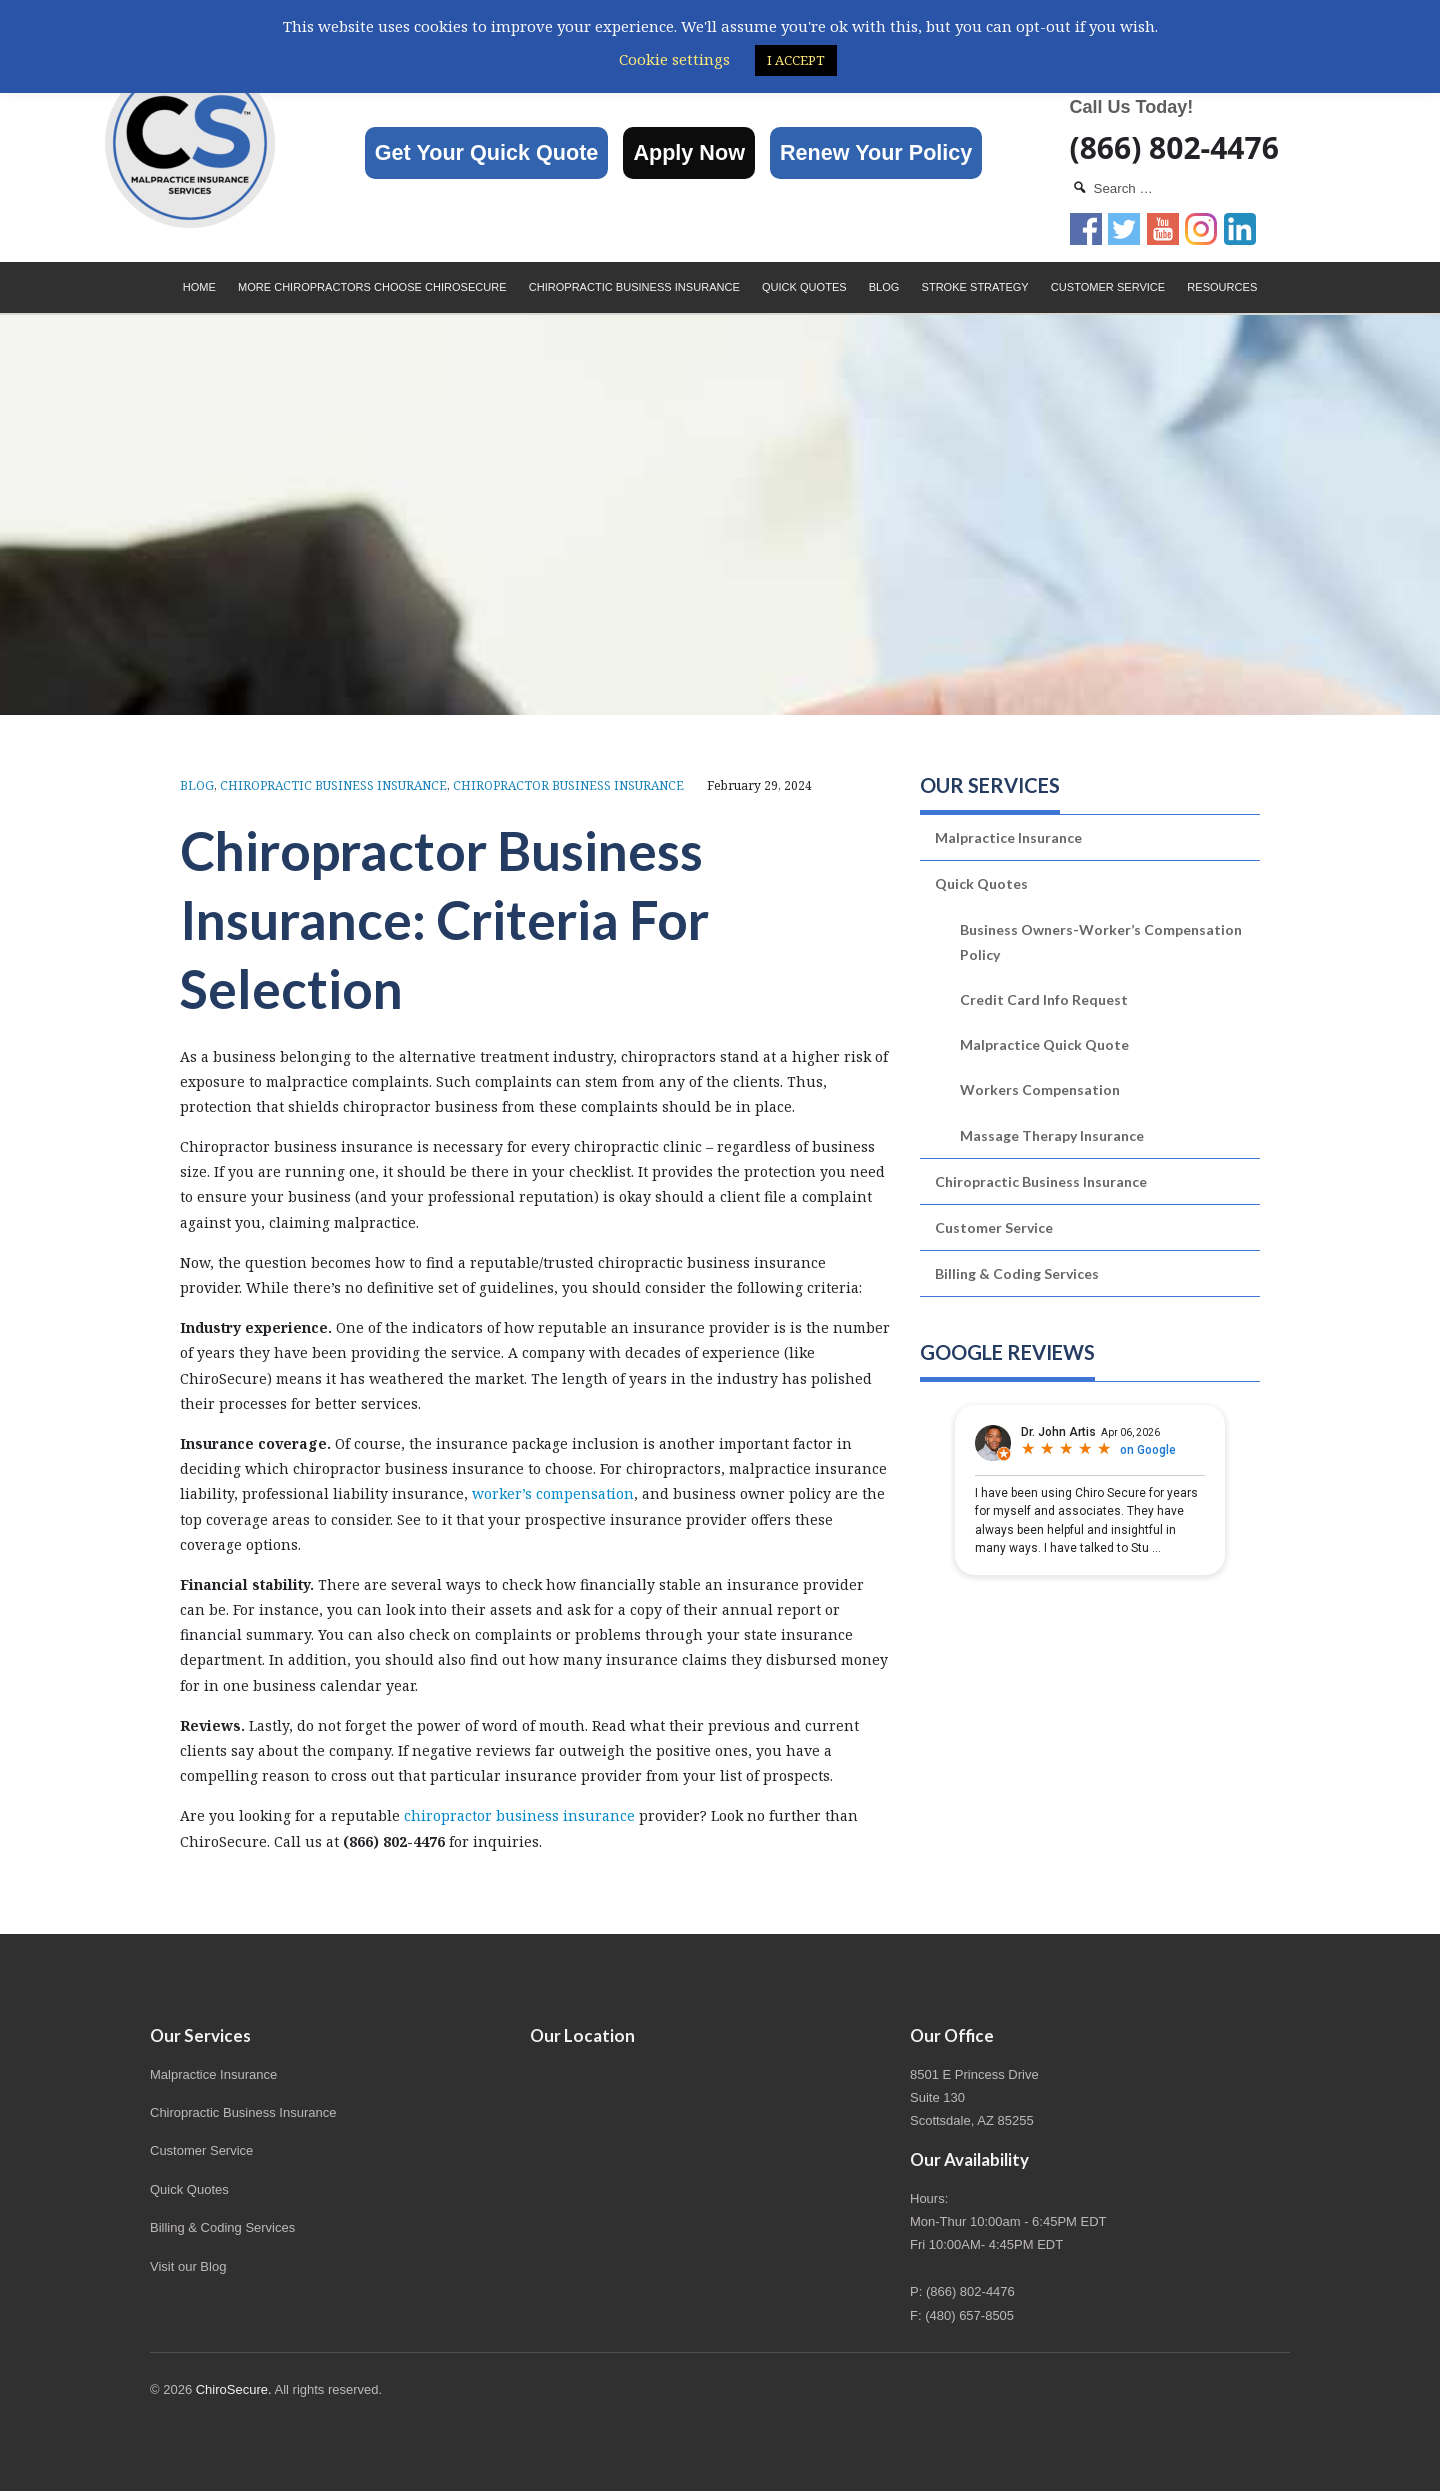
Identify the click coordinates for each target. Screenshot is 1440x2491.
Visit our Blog (188, 2266)
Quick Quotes (804, 287)
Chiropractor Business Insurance (568, 785)
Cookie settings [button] (674, 59)
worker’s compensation (553, 1493)
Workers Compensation (1040, 1089)
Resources (1222, 287)
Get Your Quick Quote (487, 152)
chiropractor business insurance (519, 1815)
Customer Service (1108, 287)
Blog (884, 287)
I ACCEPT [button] (796, 60)
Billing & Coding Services (1017, 1273)
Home (199, 287)
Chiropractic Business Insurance (634, 287)
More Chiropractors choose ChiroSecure (372, 287)
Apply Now (689, 152)
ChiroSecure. (234, 2389)
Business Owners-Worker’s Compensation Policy (1101, 942)
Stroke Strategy (975, 287)
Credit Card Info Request (1044, 999)
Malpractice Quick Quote (1044, 1044)
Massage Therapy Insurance (1052, 1135)
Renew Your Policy (876, 152)
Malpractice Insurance (1008, 837)
